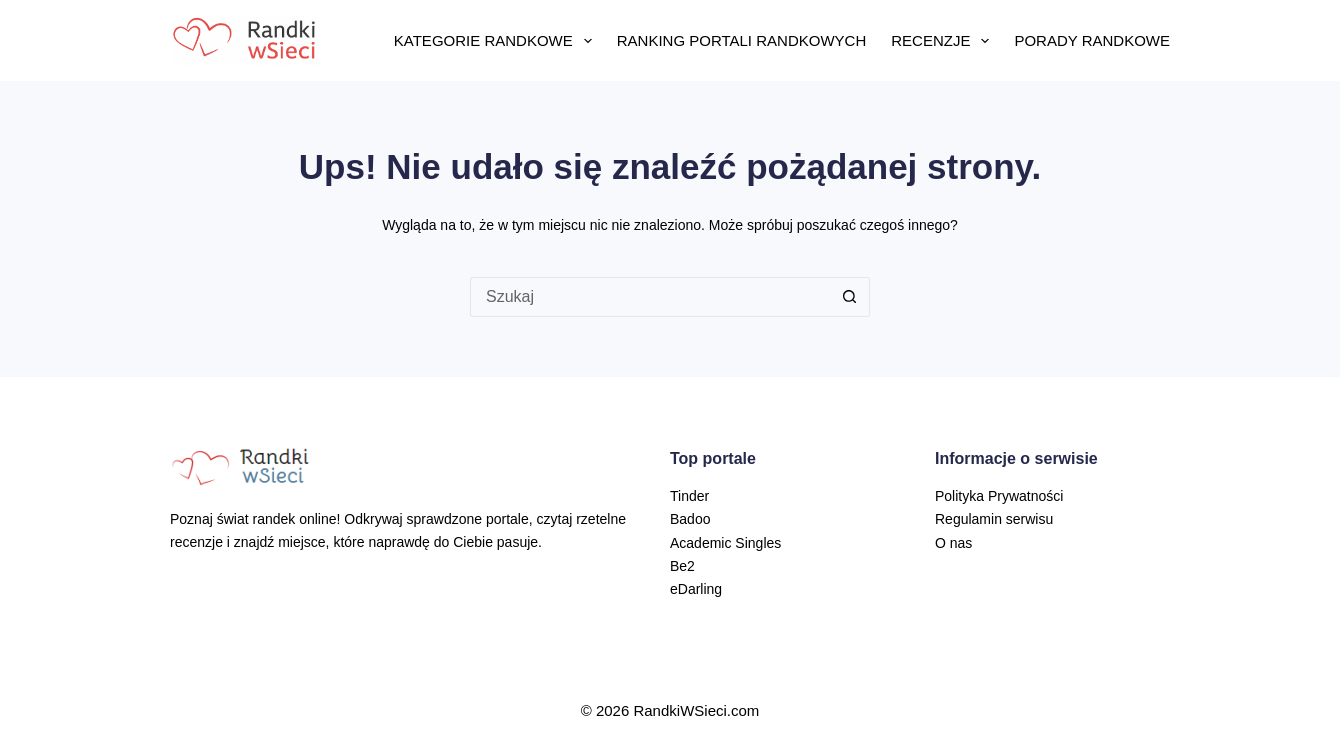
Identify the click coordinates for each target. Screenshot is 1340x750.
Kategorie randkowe (497, 41)
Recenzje (944, 41)
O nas (953, 543)
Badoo (690, 519)
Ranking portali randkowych (741, 40)
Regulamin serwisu (994, 519)
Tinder (689, 496)
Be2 (682, 566)
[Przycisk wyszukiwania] (850, 297)
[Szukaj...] (650, 297)
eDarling (696, 589)
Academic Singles (725, 543)
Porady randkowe (1092, 40)
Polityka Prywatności (999, 496)
